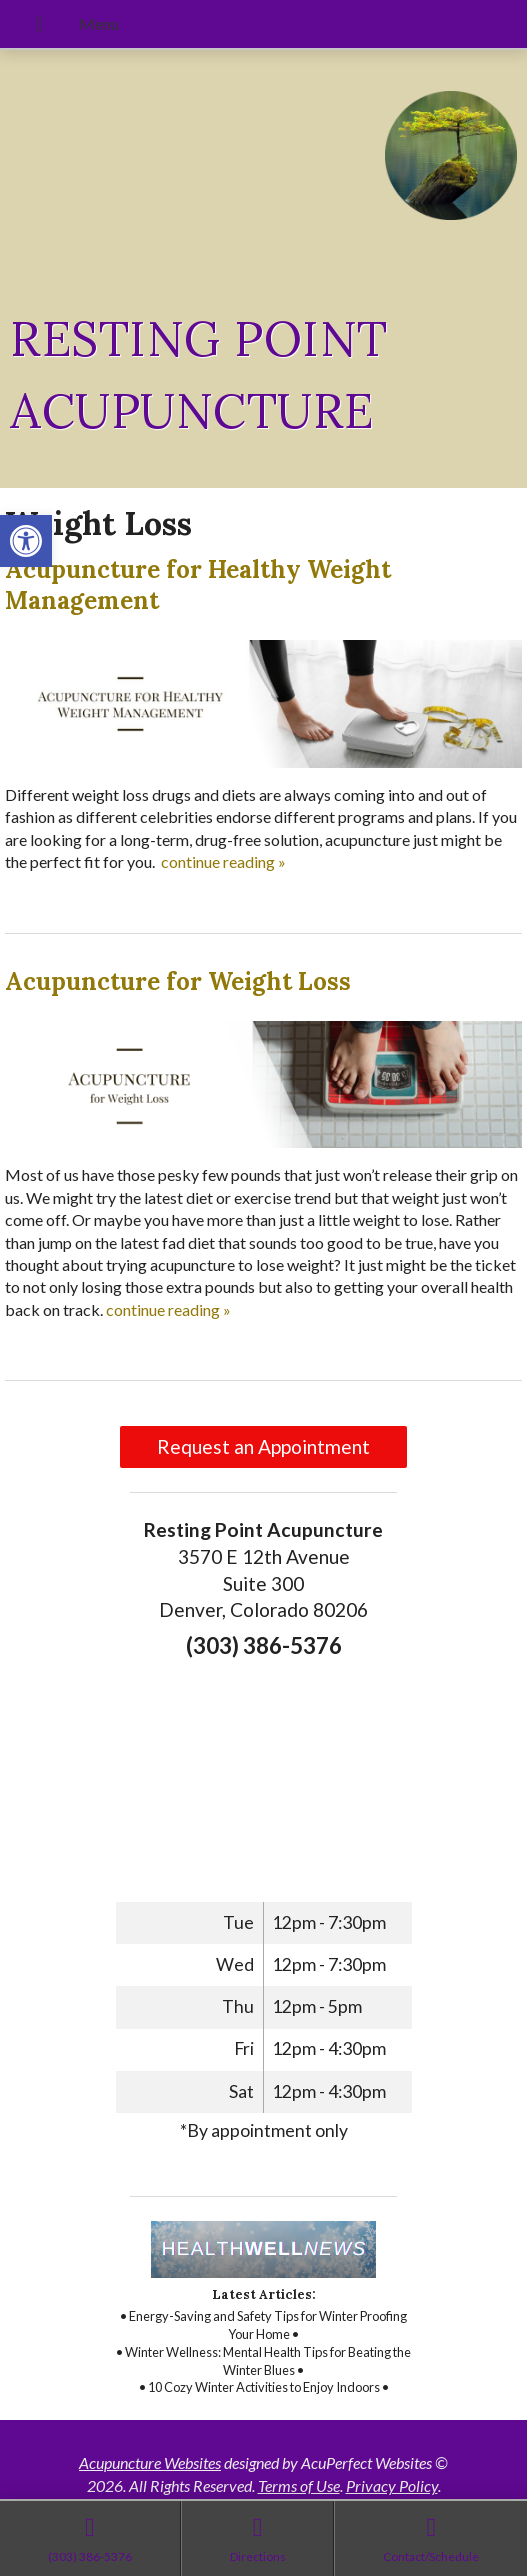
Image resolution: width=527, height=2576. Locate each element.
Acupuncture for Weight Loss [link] (178, 981)
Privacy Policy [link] (392, 2485)
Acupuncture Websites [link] (150, 2462)
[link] (26, 541)
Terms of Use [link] (299, 2485)
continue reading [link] (223, 861)
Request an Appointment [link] (263, 1446)
